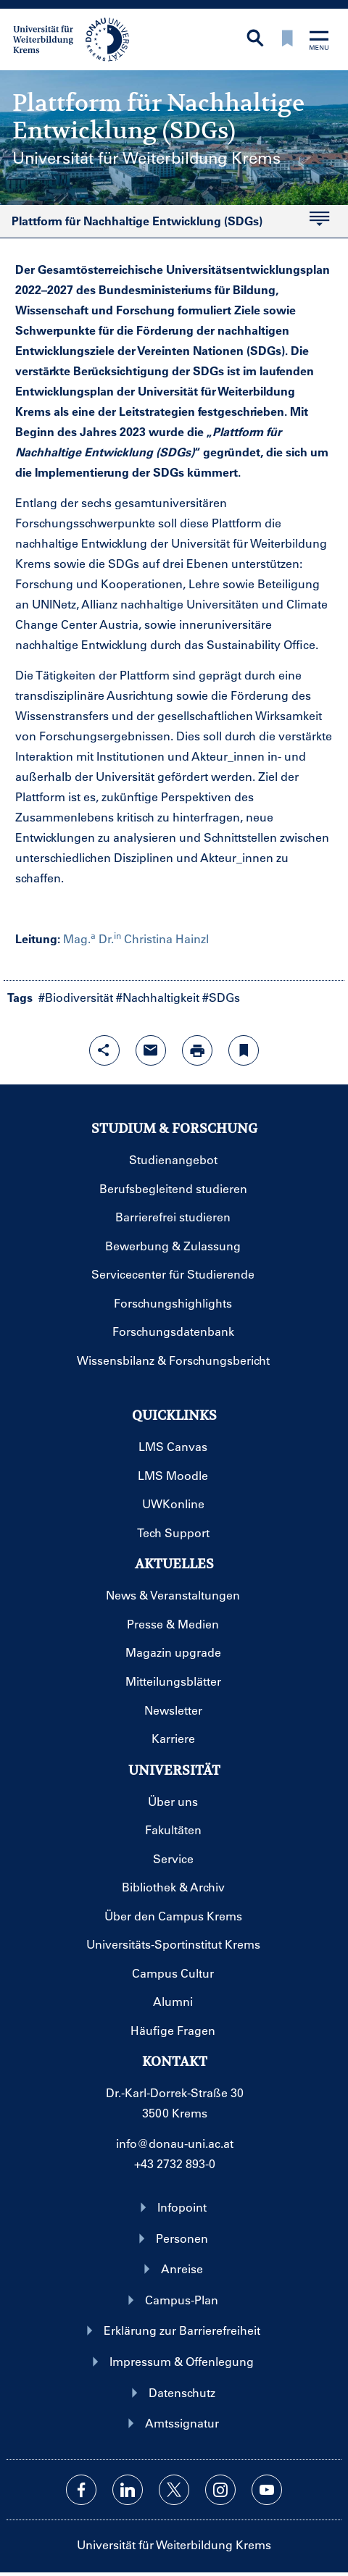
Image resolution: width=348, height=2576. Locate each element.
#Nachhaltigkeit (157, 997)
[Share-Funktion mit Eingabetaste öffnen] (104, 1050)
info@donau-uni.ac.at (174, 2143)
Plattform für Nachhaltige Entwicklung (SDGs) (164, 225)
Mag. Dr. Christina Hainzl (136, 938)
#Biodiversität (75, 997)
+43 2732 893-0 (174, 2163)
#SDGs (221, 997)
